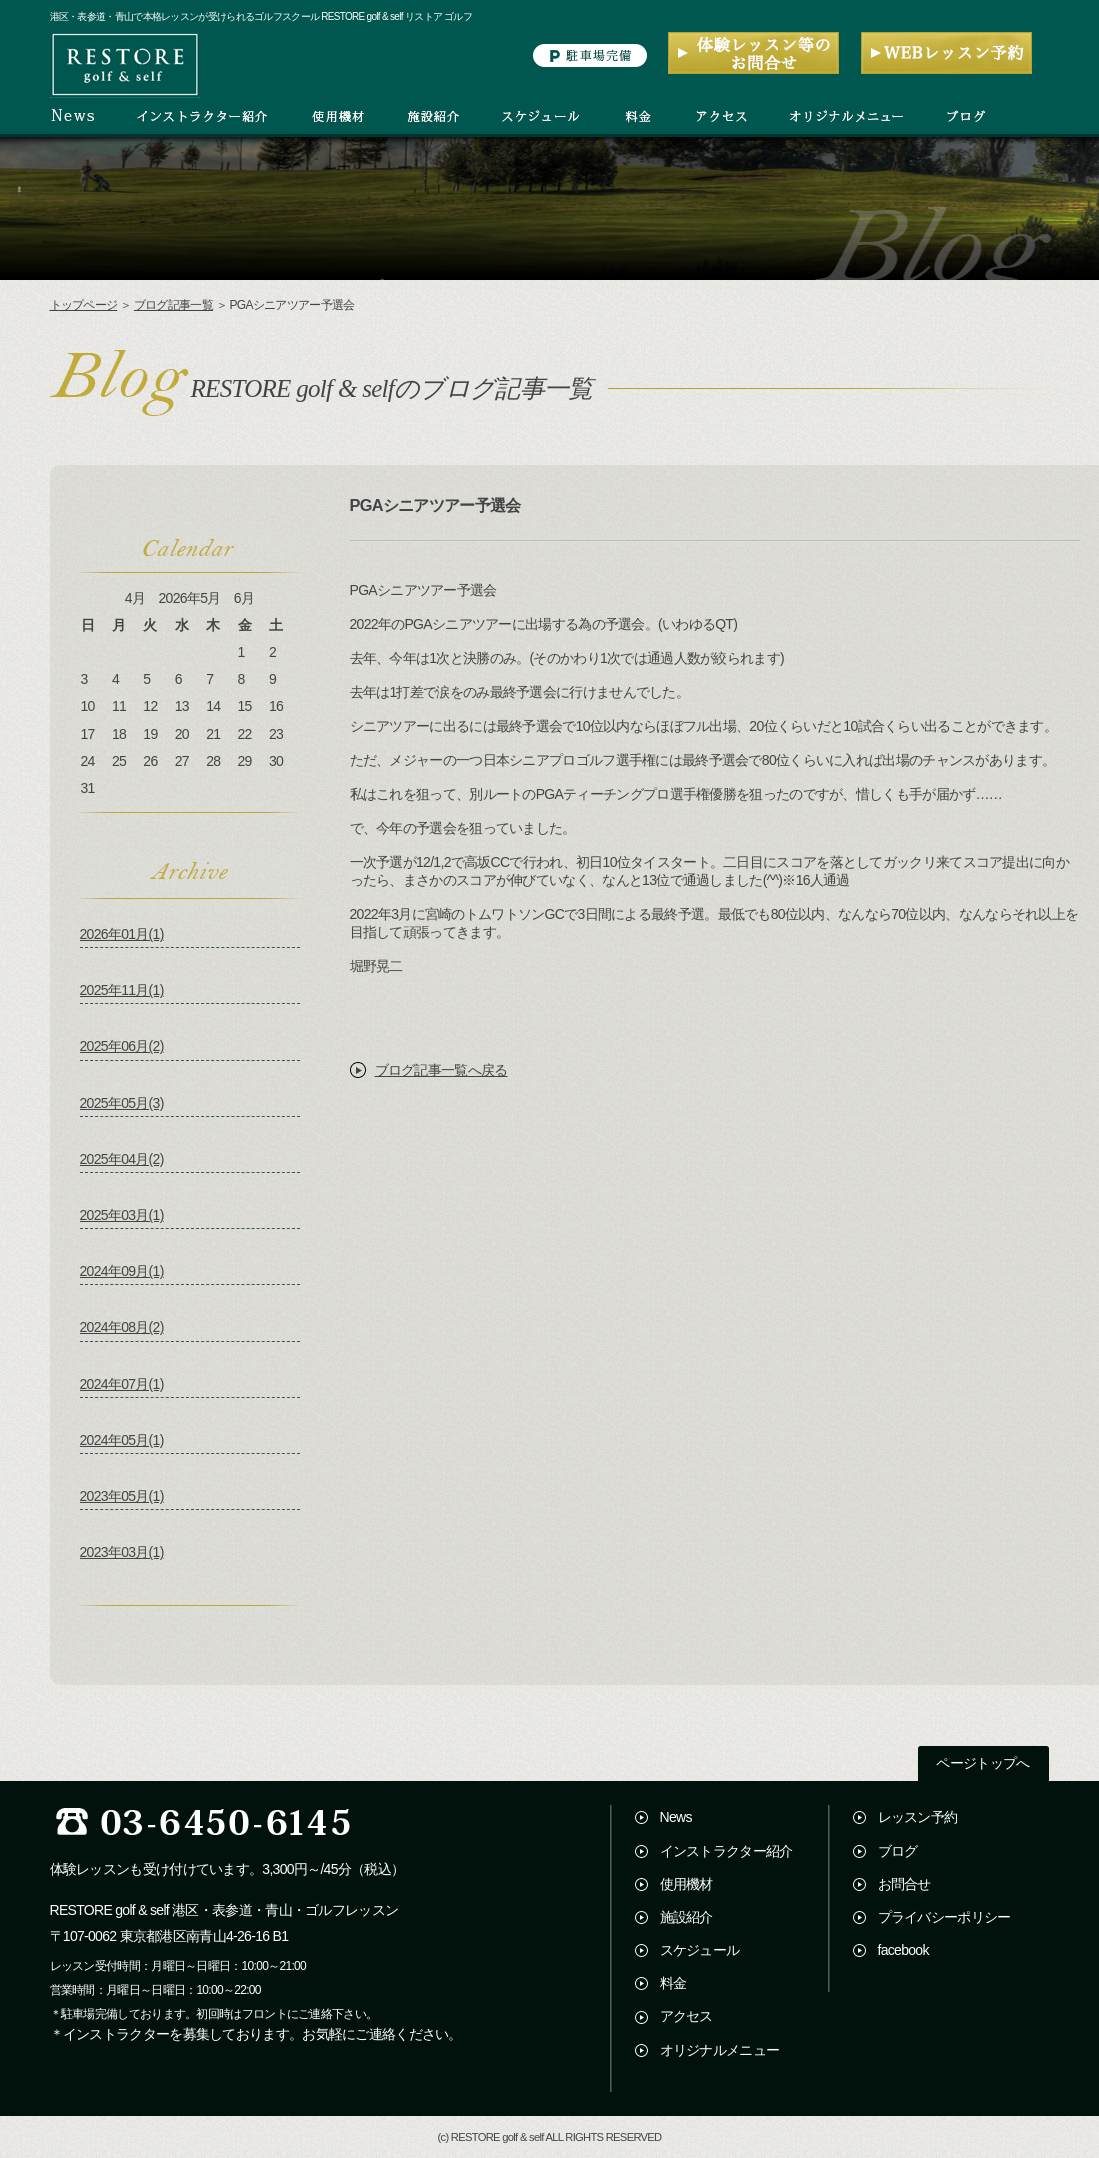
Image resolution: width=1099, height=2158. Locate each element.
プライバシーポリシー (944, 1917)
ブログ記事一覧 (173, 305)
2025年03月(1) (122, 1215)
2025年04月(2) (122, 1159)
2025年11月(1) (122, 990)
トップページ (84, 305)
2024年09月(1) (122, 1271)
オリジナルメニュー (720, 2050)
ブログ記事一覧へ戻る (441, 1070)
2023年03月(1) (122, 1552)
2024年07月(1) (122, 1384)
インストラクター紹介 (726, 1851)
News (676, 1817)
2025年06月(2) (122, 1046)
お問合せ (904, 1884)
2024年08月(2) (122, 1327)
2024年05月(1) (122, 1440)
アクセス (686, 2016)
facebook (903, 1950)
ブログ (898, 1851)
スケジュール (700, 1950)
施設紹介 (686, 1917)
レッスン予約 (918, 1817)
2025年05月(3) (122, 1103)
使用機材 (686, 1884)
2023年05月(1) (122, 1496)
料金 (673, 1983)
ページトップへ (982, 1763)
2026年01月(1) (122, 934)
